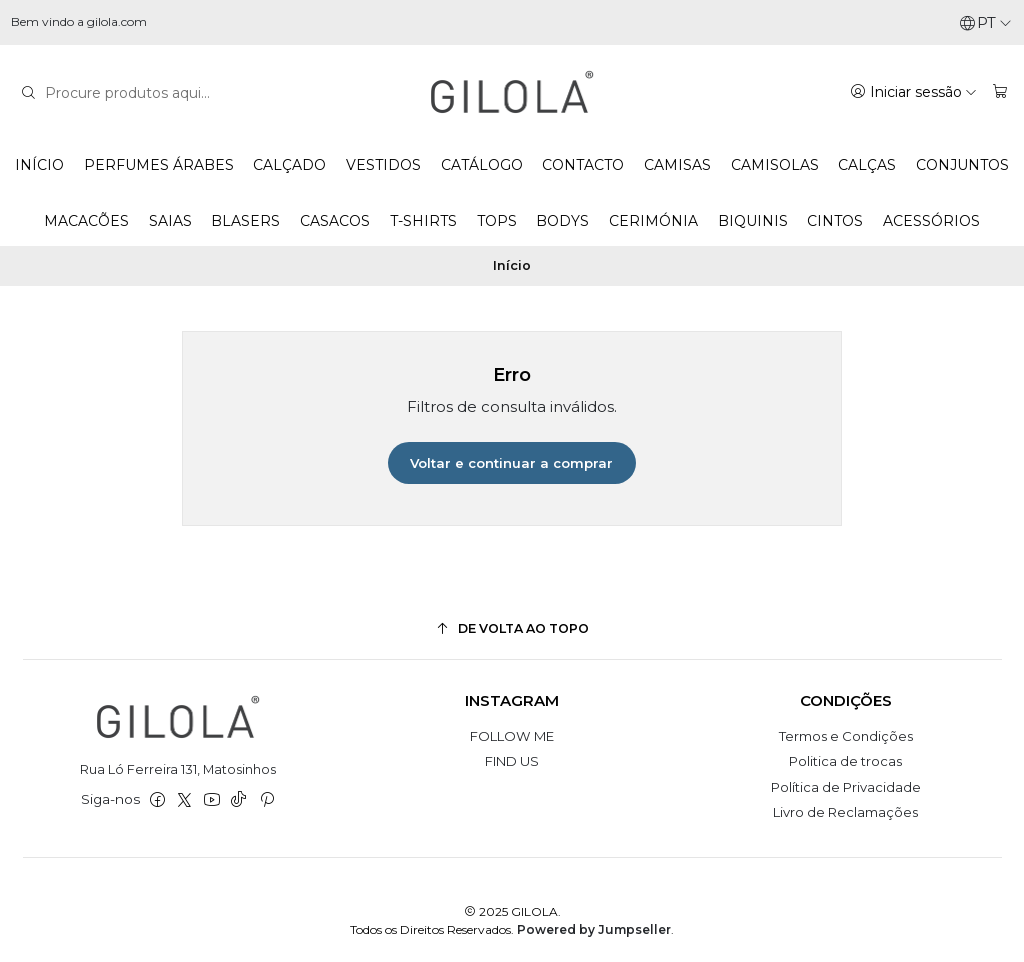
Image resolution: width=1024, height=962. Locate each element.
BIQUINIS (753, 221)
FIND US (512, 761)
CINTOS (835, 221)
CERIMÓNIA (653, 221)
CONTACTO (583, 165)
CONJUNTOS (962, 165)
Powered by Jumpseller (594, 929)
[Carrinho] (1000, 92)
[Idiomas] (985, 23)
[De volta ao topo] (512, 628)
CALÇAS (867, 165)
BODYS (562, 221)
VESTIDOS (383, 165)
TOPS (497, 221)
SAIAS (170, 221)
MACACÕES (86, 221)
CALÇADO (289, 165)
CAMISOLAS (775, 165)
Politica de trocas (845, 761)
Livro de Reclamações (845, 812)
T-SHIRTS (423, 221)
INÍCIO (39, 165)
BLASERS (245, 221)
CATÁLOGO (482, 165)
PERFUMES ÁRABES (159, 165)
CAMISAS (677, 165)
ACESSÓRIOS (931, 221)
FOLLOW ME (512, 736)
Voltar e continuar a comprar (511, 463)
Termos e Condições (846, 736)
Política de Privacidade (846, 787)
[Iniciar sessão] (914, 92)
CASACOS (335, 221)
